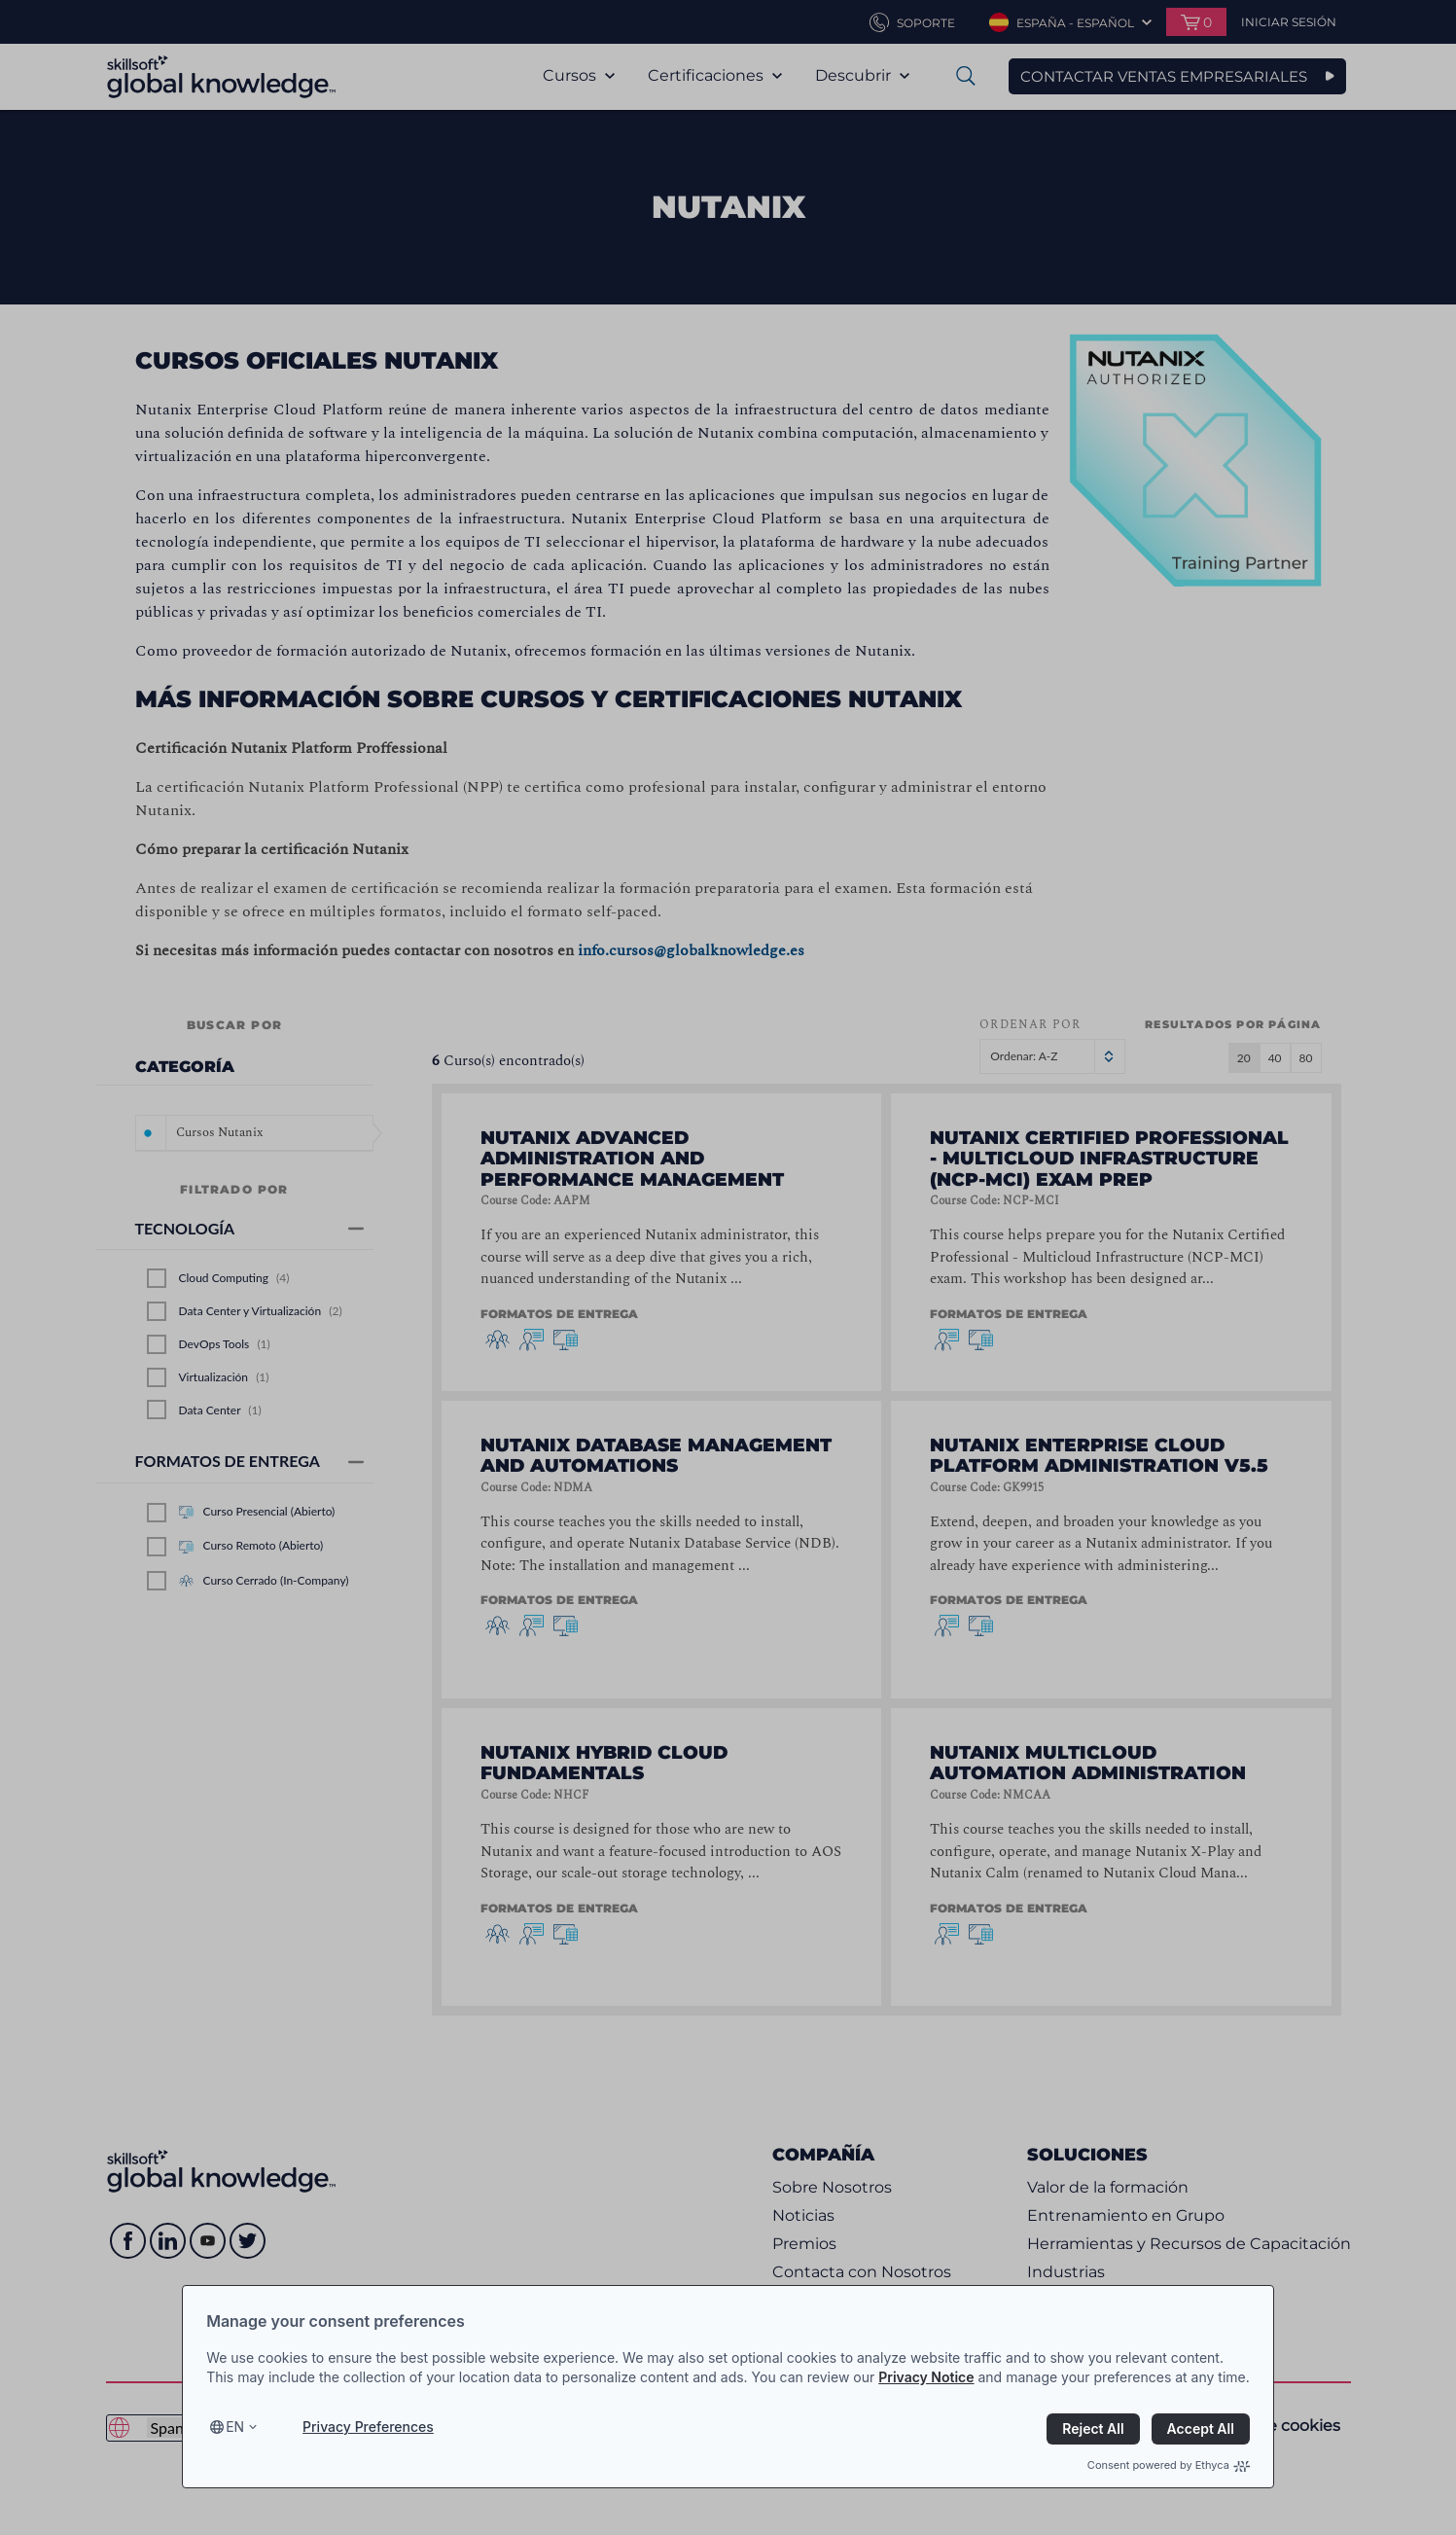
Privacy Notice (926, 2377)
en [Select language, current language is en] (235, 2426)
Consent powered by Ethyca (1168, 2465)
